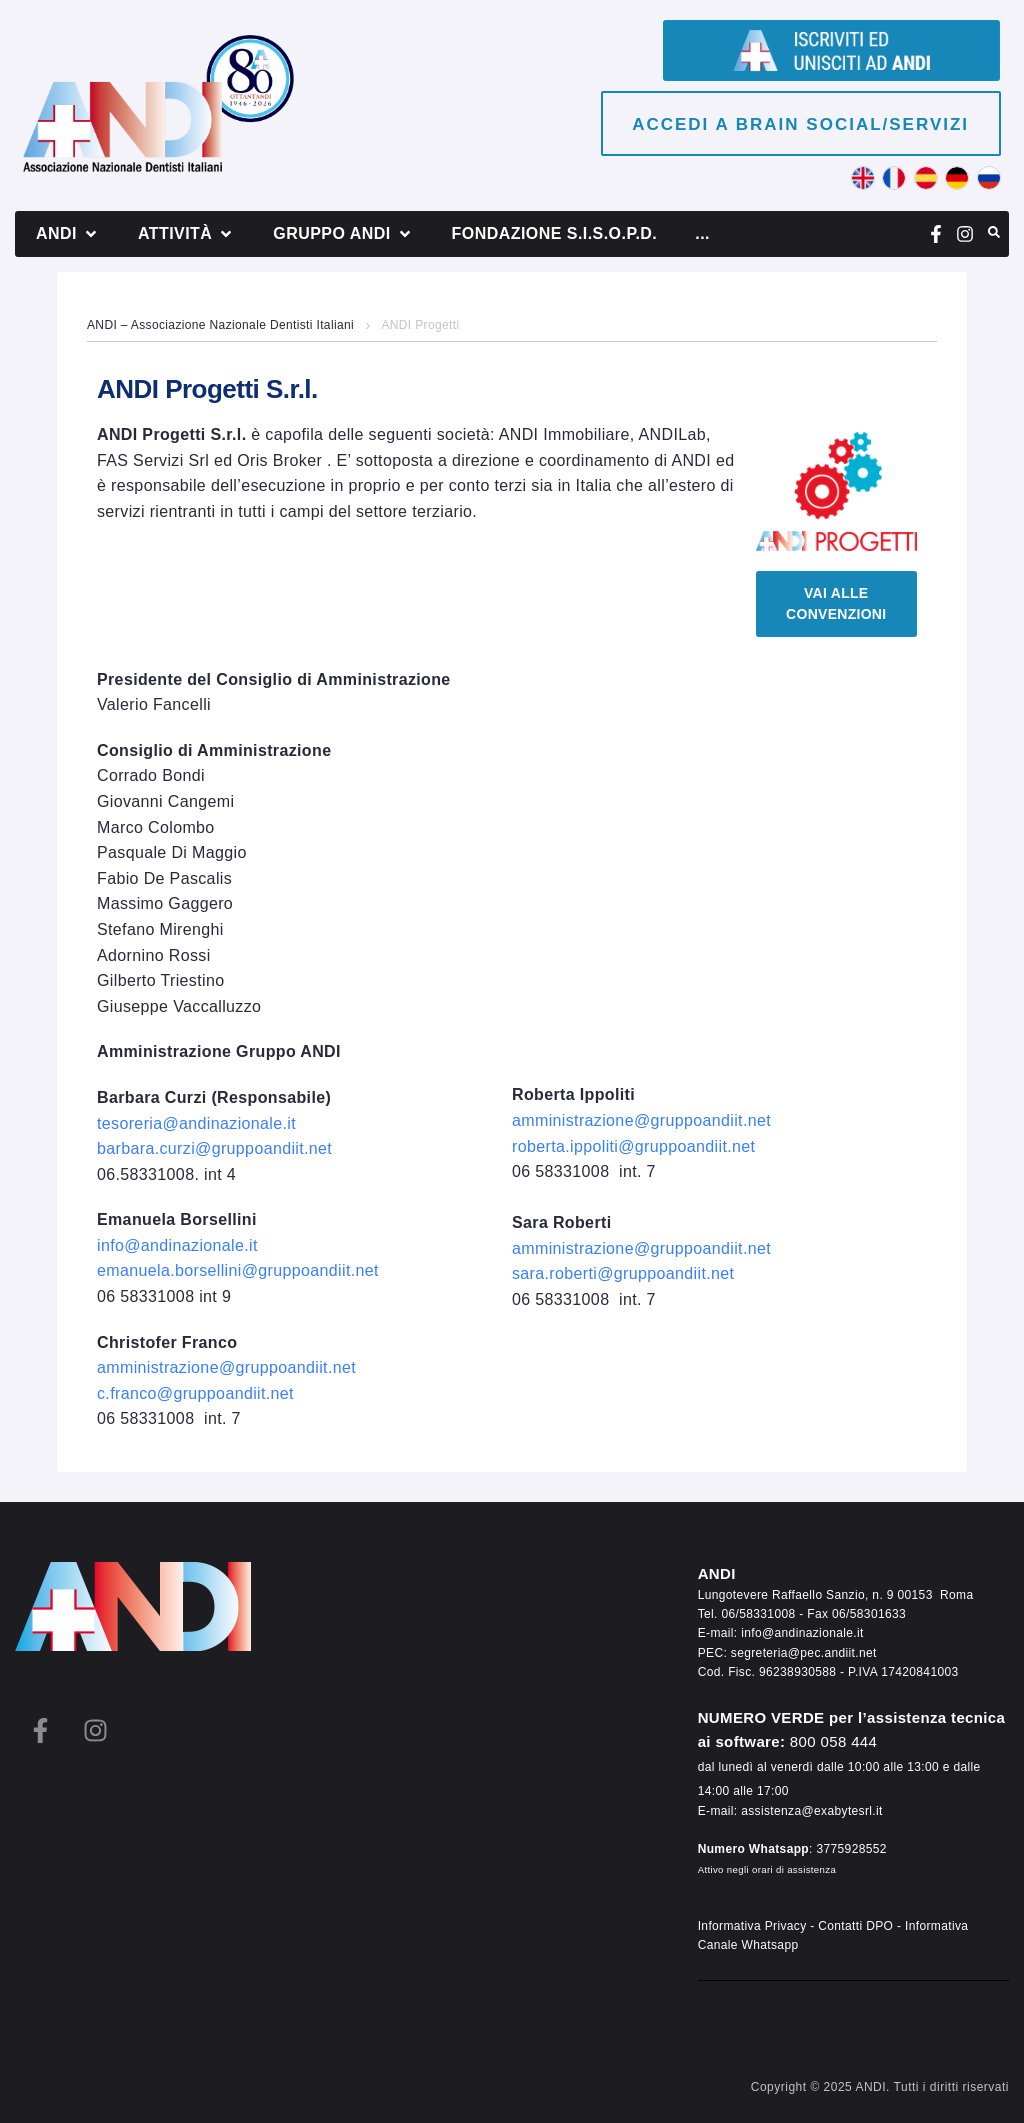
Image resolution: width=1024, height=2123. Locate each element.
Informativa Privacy (752, 1926)
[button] (68, 234)
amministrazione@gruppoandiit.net (226, 1367)
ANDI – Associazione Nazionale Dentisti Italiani (220, 325)
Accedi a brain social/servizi (800, 124)
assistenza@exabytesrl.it (812, 1811)
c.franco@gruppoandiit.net (195, 1393)
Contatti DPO (855, 1926)
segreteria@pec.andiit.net (804, 1653)
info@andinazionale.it (802, 1633)
